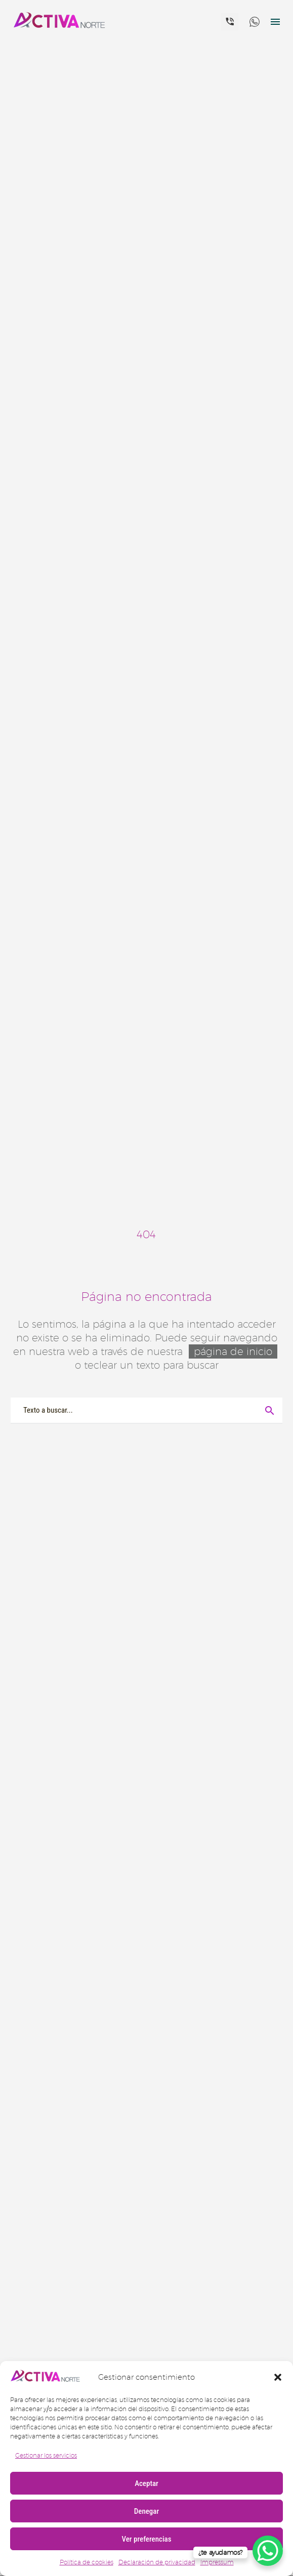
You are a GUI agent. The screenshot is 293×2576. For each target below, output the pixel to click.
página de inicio (233, 1351)
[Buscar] (146, 1410)
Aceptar (146, 2483)
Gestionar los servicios (46, 2455)
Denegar (146, 2511)
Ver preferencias (146, 2539)
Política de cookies (86, 2562)
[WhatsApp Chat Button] (268, 2551)
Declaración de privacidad (156, 2562)
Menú (275, 22)
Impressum (217, 2562)
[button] (278, 2377)
